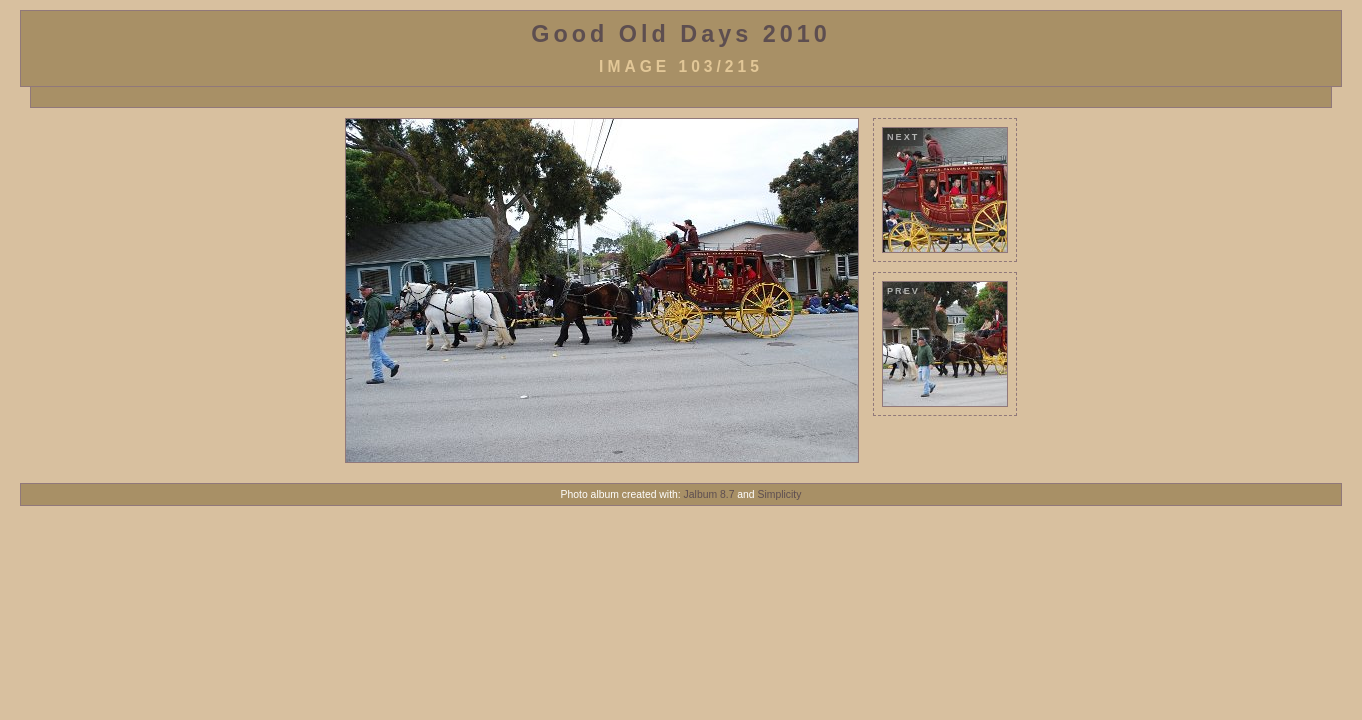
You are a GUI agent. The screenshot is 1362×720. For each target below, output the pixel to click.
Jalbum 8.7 (709, 494)
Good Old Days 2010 (681, 34)
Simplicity (780, 494)
